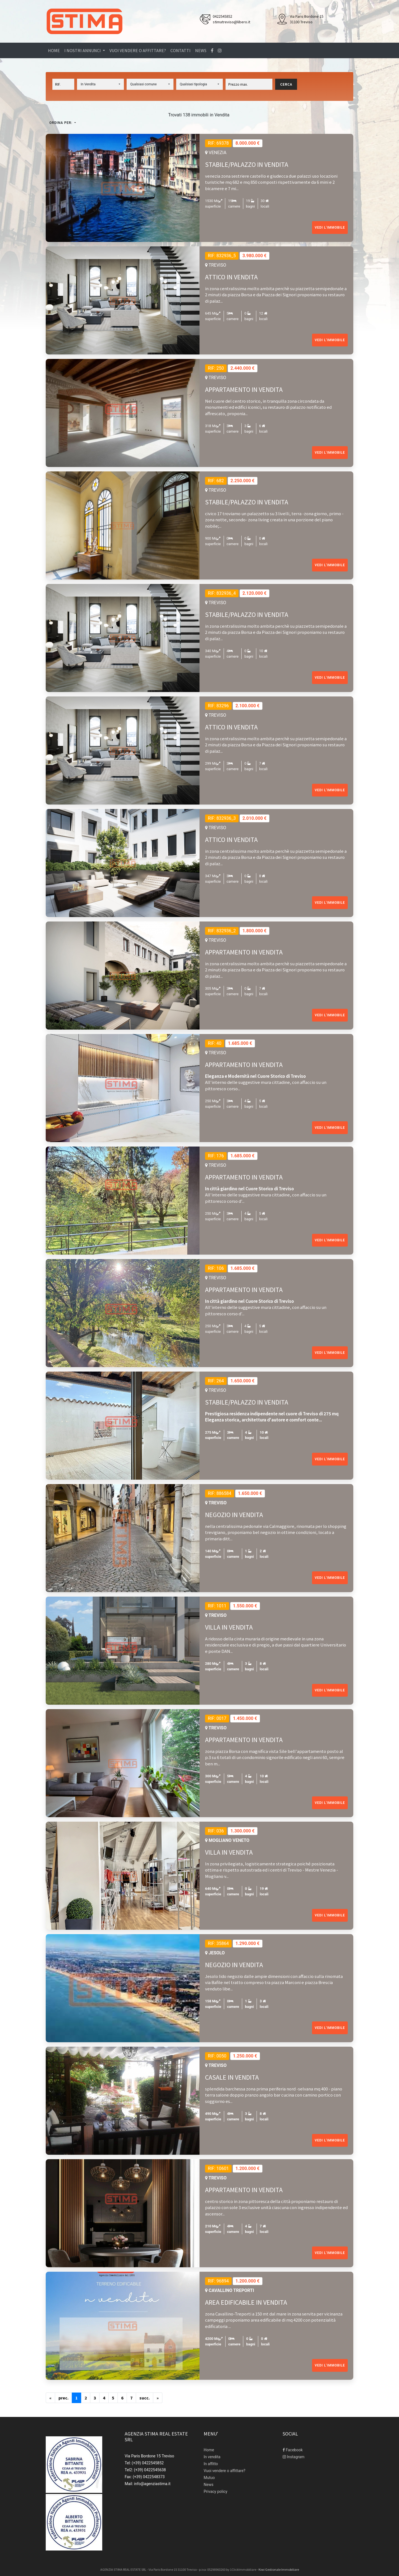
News (200, 50)
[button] (100, 84)
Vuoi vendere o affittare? (137, 50)
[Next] (144, 2398)
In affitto (211, 2464)
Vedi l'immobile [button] (330, 227)
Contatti (180, 50)
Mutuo (209, 2477)
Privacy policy (215, 2491)
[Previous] (50, 2398)
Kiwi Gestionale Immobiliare (279, 2569)
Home (54, 50)
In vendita (212, 2457)
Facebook (293, 2450)
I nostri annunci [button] (83, 50)
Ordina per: (61, 123)
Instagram (294, 2457)
